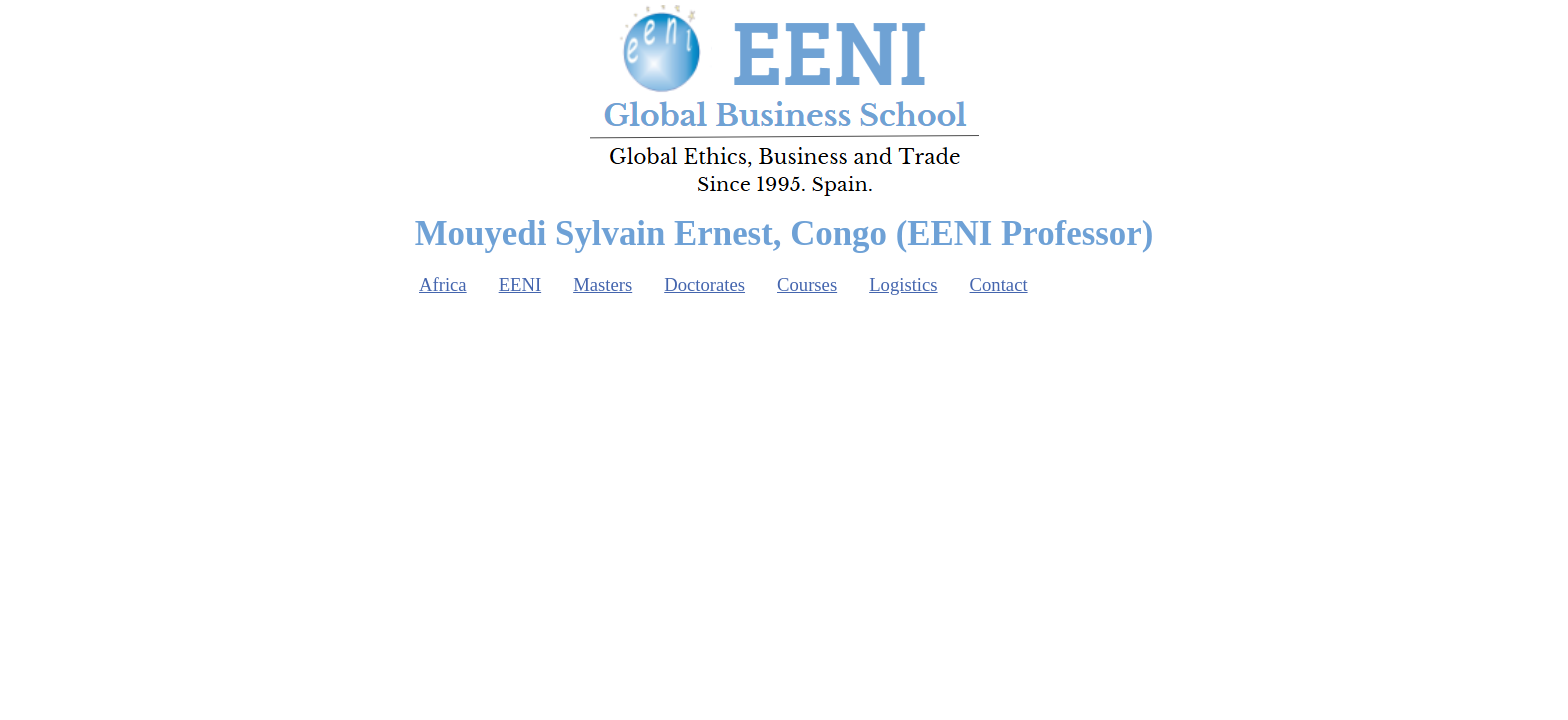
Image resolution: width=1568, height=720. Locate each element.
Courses (807, 284)
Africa (443, 284)
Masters (602, 284)
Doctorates (704, 284)
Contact (999, 284)
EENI (520, 284)
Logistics (903, 284)
